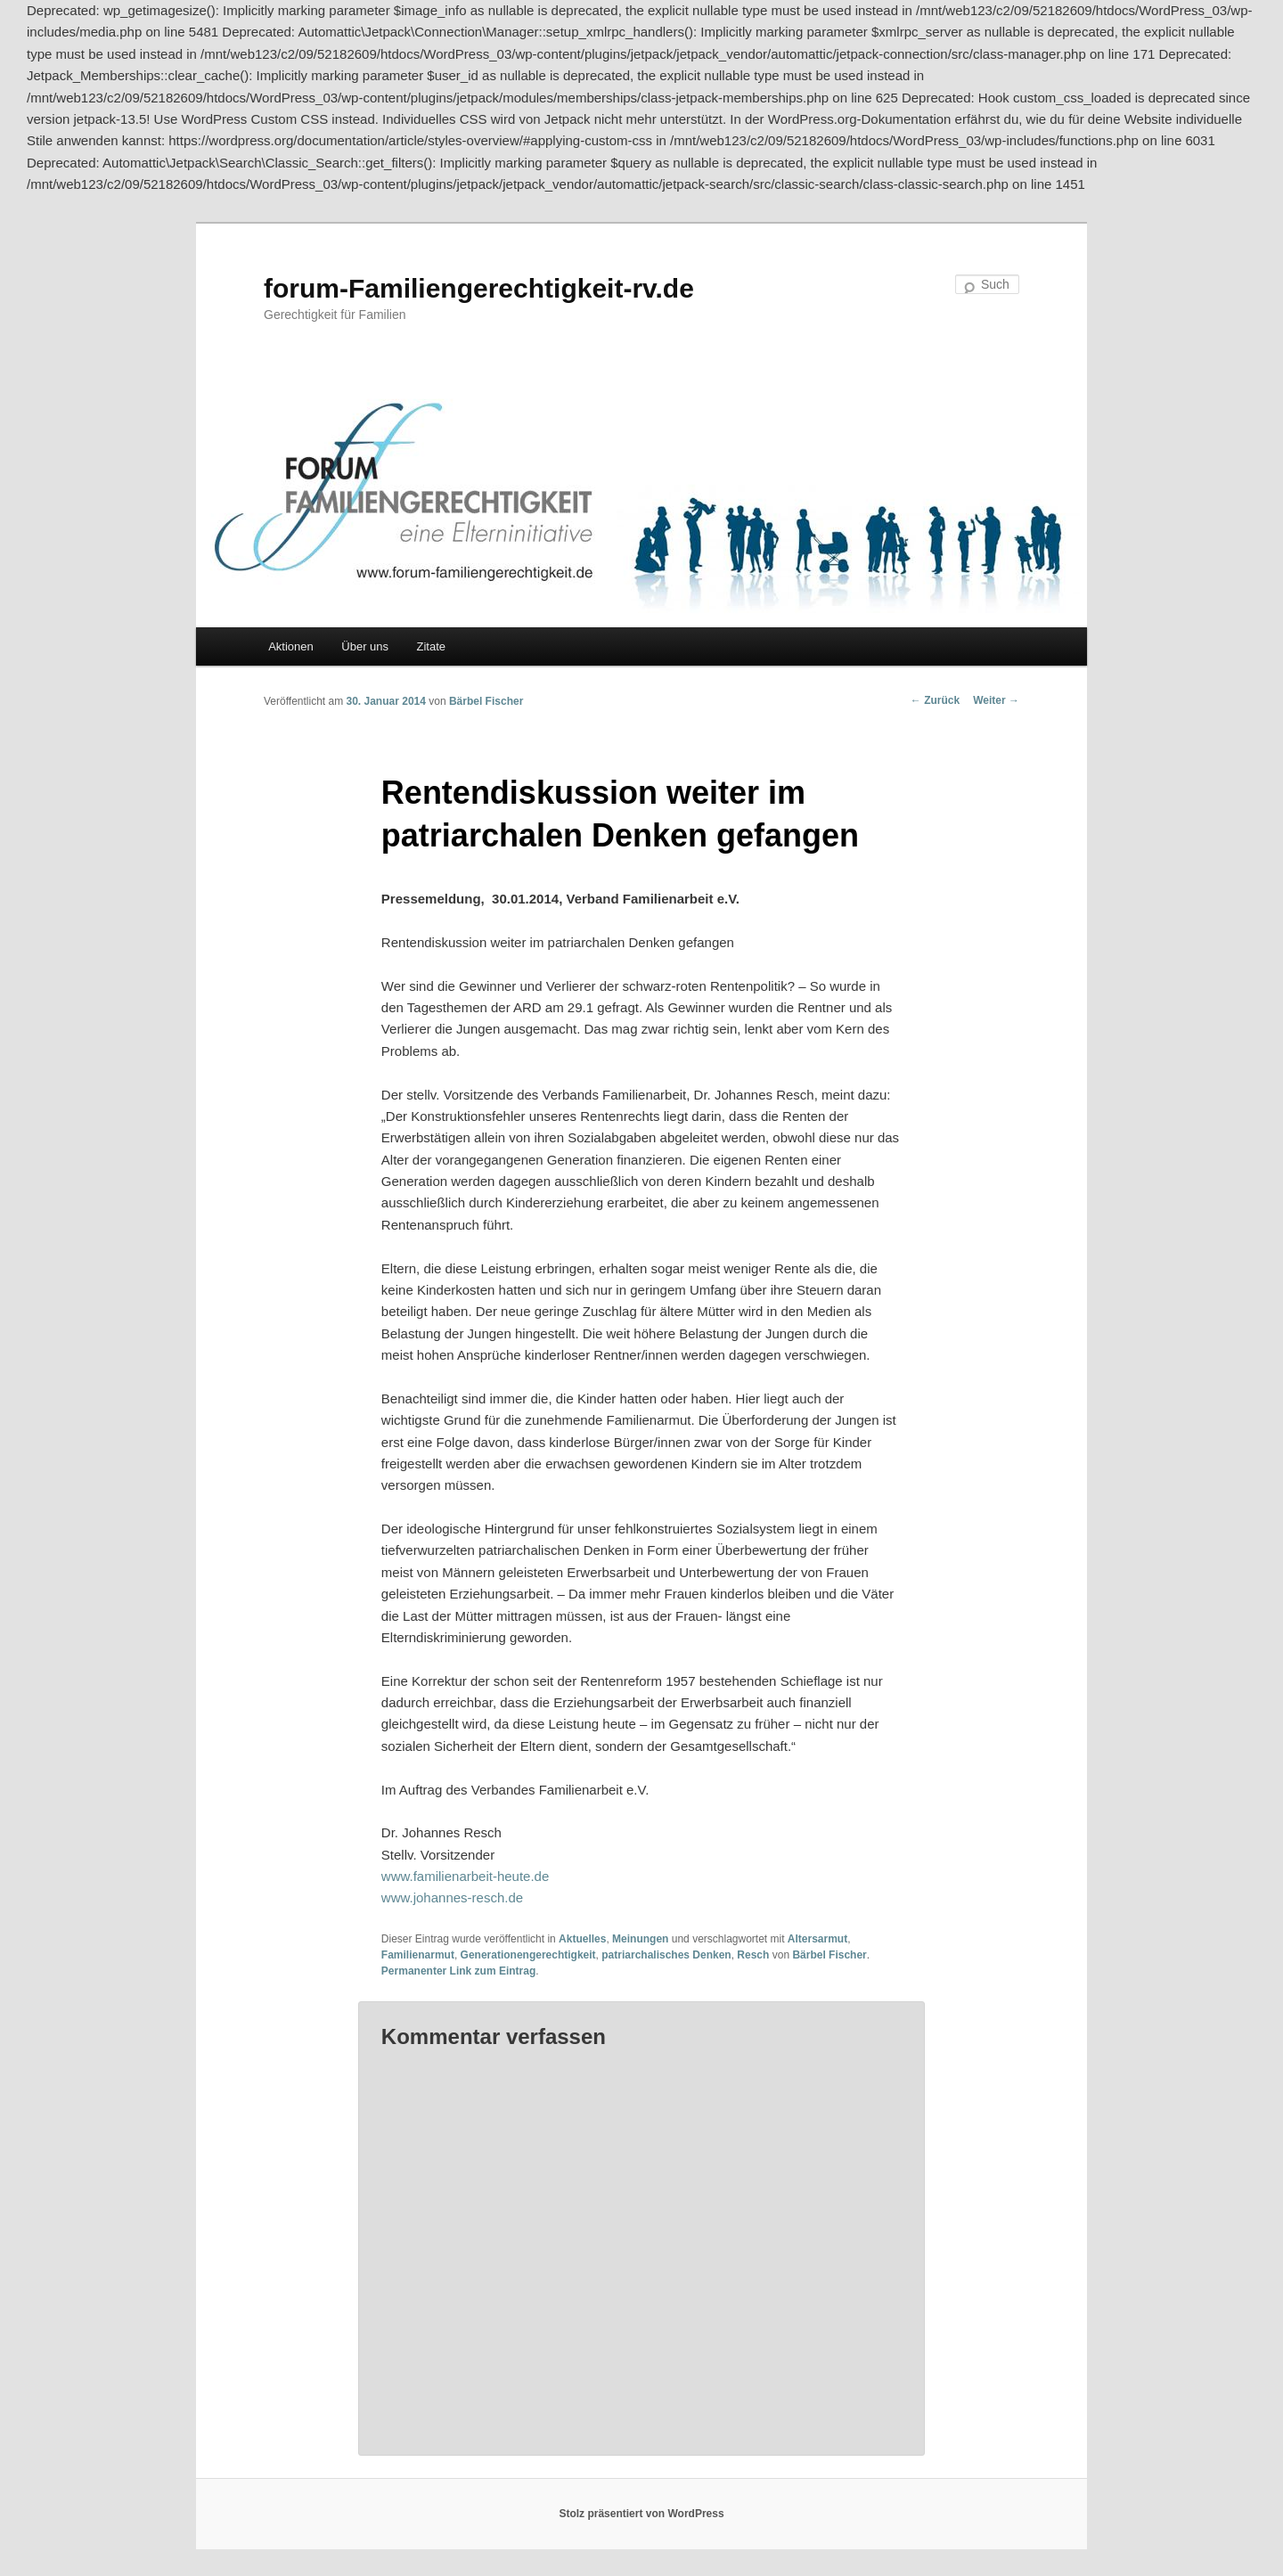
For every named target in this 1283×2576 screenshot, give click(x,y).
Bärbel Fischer (486, 701)
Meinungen (640, 1939)
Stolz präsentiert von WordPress (641, 2513)
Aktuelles (582, 1939)
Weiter (996, 700)
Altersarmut (817, 1939)
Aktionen (291, 646)
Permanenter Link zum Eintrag (458, 1971)
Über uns (364, 646)
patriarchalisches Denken (666, 1955)
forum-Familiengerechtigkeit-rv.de (479, 288)
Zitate (431, 646)
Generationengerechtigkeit (528, 1955)
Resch (753, 1955)
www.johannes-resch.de (452, 1897)
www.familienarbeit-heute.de (465, 1876)
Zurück (935, 700)
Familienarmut (417, 1955)
